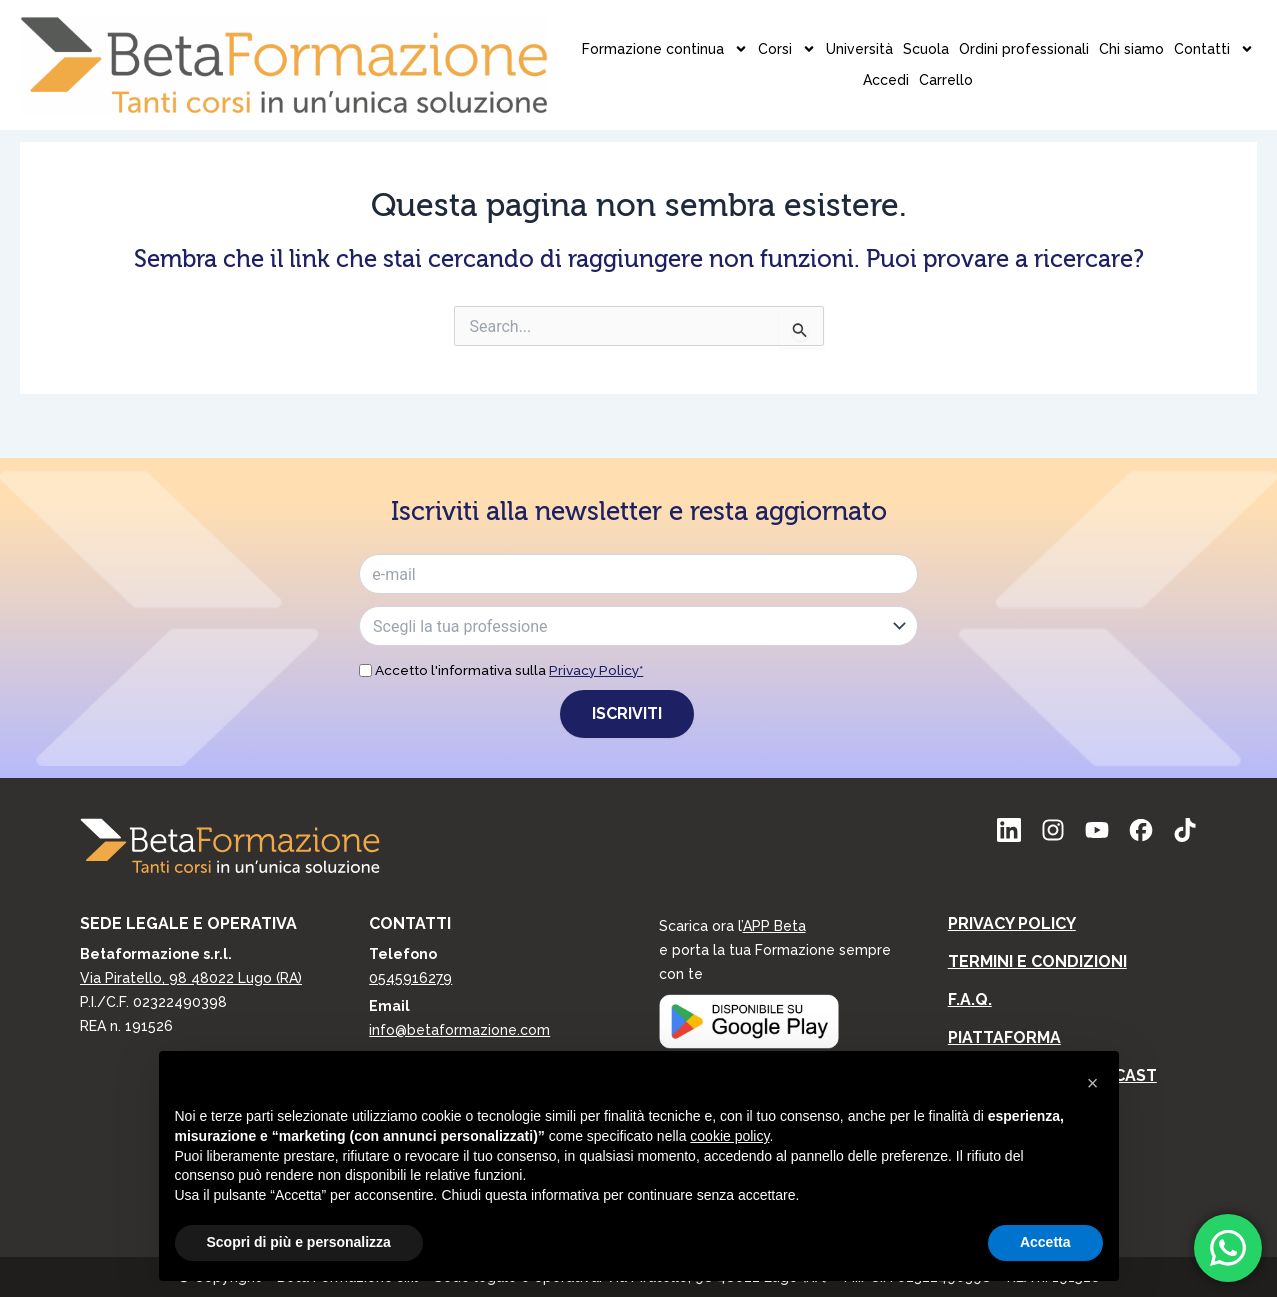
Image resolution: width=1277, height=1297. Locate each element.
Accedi (1053, 33)
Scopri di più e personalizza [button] (299, 1242)
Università (625, 33)
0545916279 (410, 978)
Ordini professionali (790, 33)
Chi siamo (897, 33)
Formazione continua (431, 33)
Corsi (553, 33)
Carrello (1113, 33)
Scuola (692, 33)
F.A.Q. (970, 999)
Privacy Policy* (596, 670)
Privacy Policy (1012, 923)
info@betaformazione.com (459, 1030)
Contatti (980, 33)
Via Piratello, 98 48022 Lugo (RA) (191, 978)
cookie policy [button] (729, 1136)
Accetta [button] (1045, 1242)
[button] (1093, 1083)
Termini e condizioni (1037, 961)
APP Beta (774, 926)
